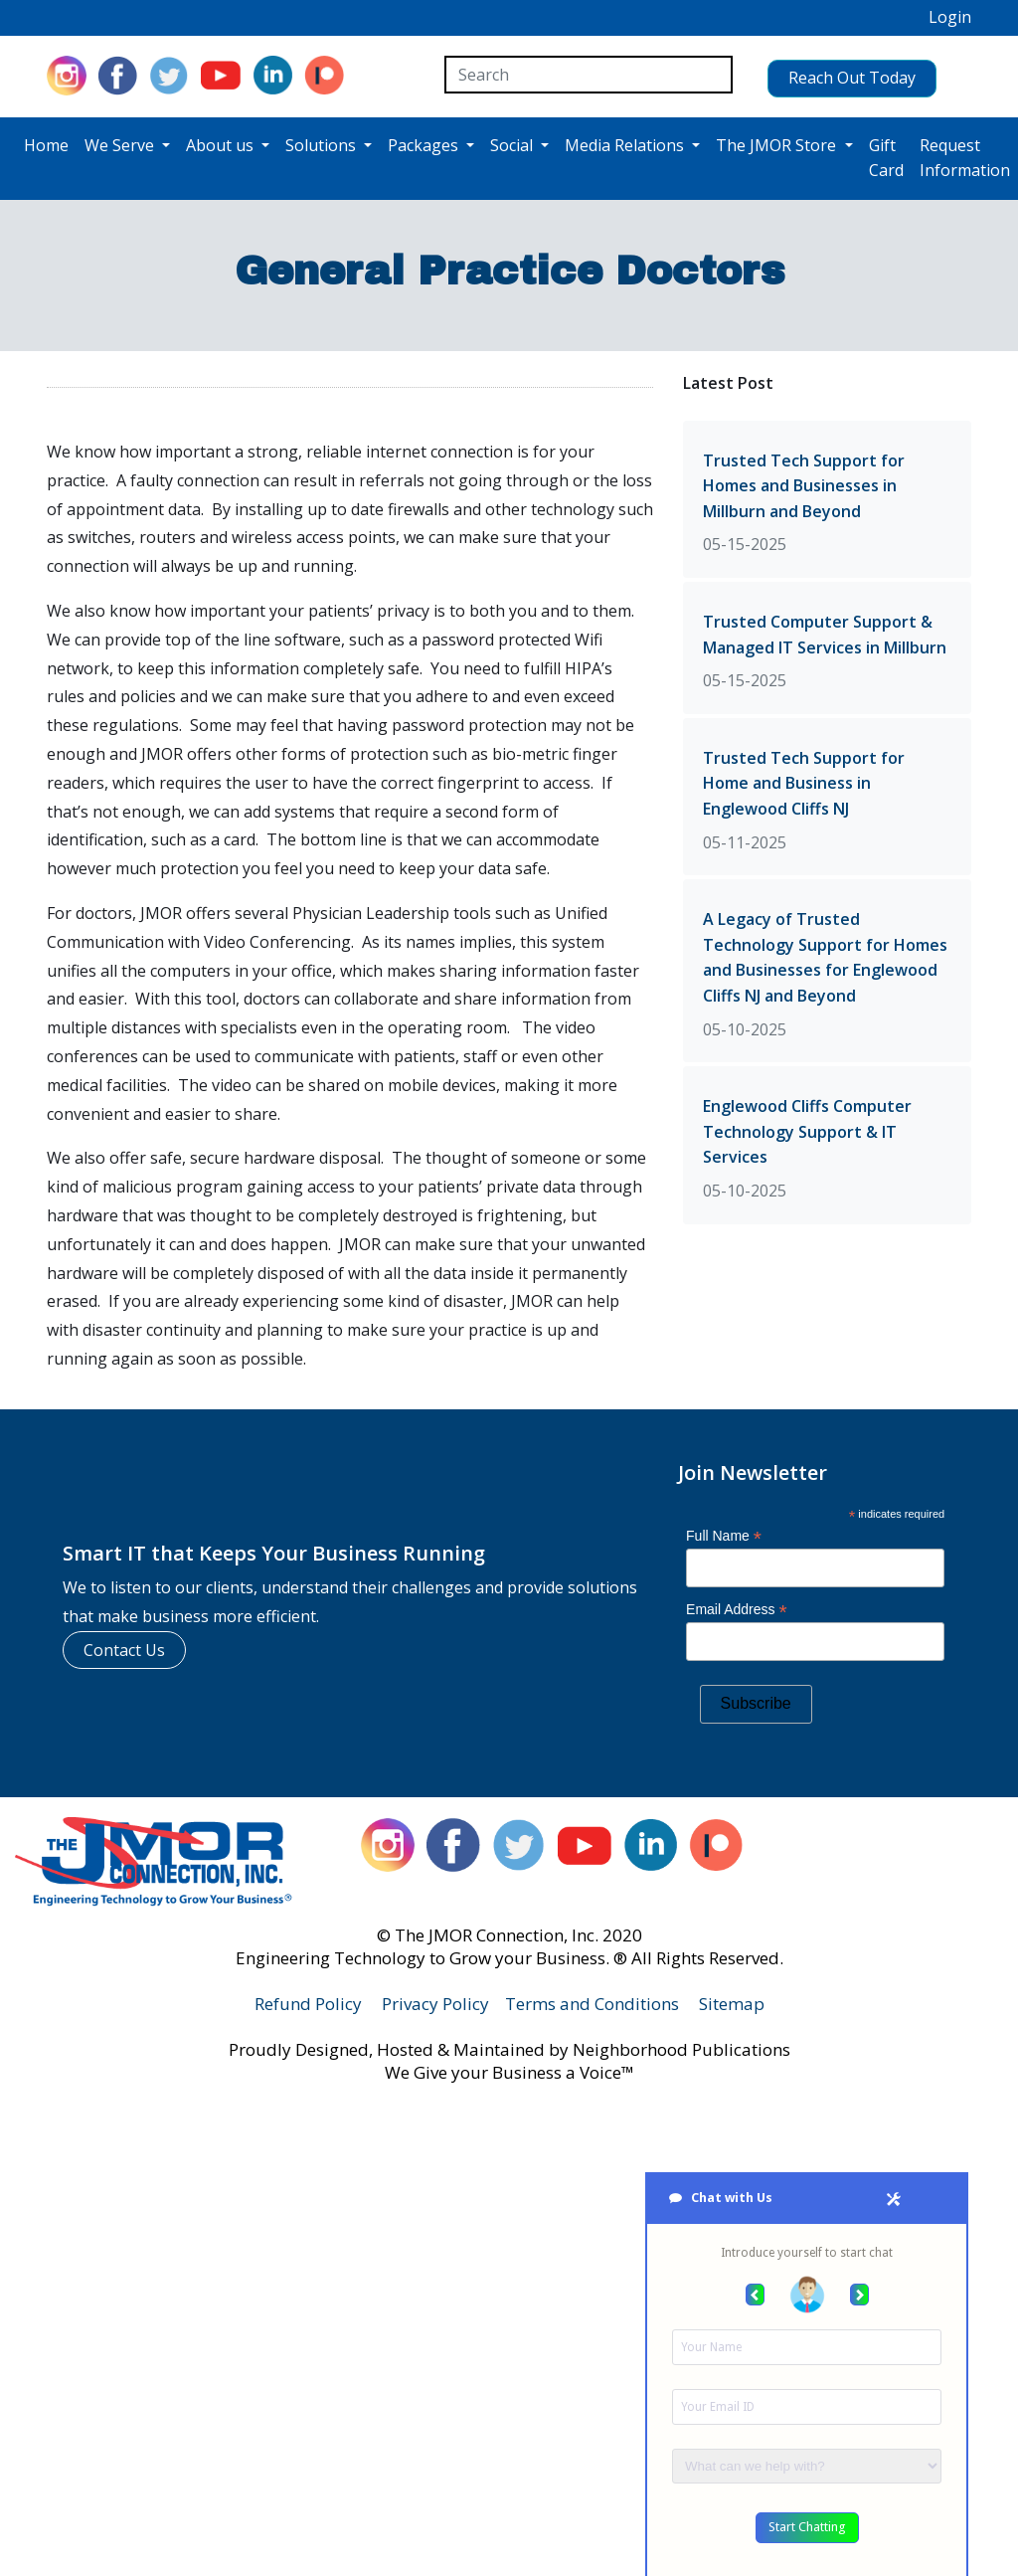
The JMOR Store (778, 143)
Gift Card (886, 156)
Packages (425, 143)
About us (221, 143)
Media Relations (626, 143)
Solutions (322, 143)
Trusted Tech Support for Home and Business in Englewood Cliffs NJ (804, 781)
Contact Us (124, 1647)
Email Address (736, 1607)
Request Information (965, 156)
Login (950, 17)
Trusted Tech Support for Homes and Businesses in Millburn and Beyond (804, 483)
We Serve (121, 143)
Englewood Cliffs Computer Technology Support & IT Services (807, 1129)
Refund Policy (308, 2001)
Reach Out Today (832, 74)
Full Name (724, 1533)
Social (513, 143)
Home (46, 143)
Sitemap (731, 2001)
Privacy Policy (435, 2001)
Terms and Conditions (592, 2001)
